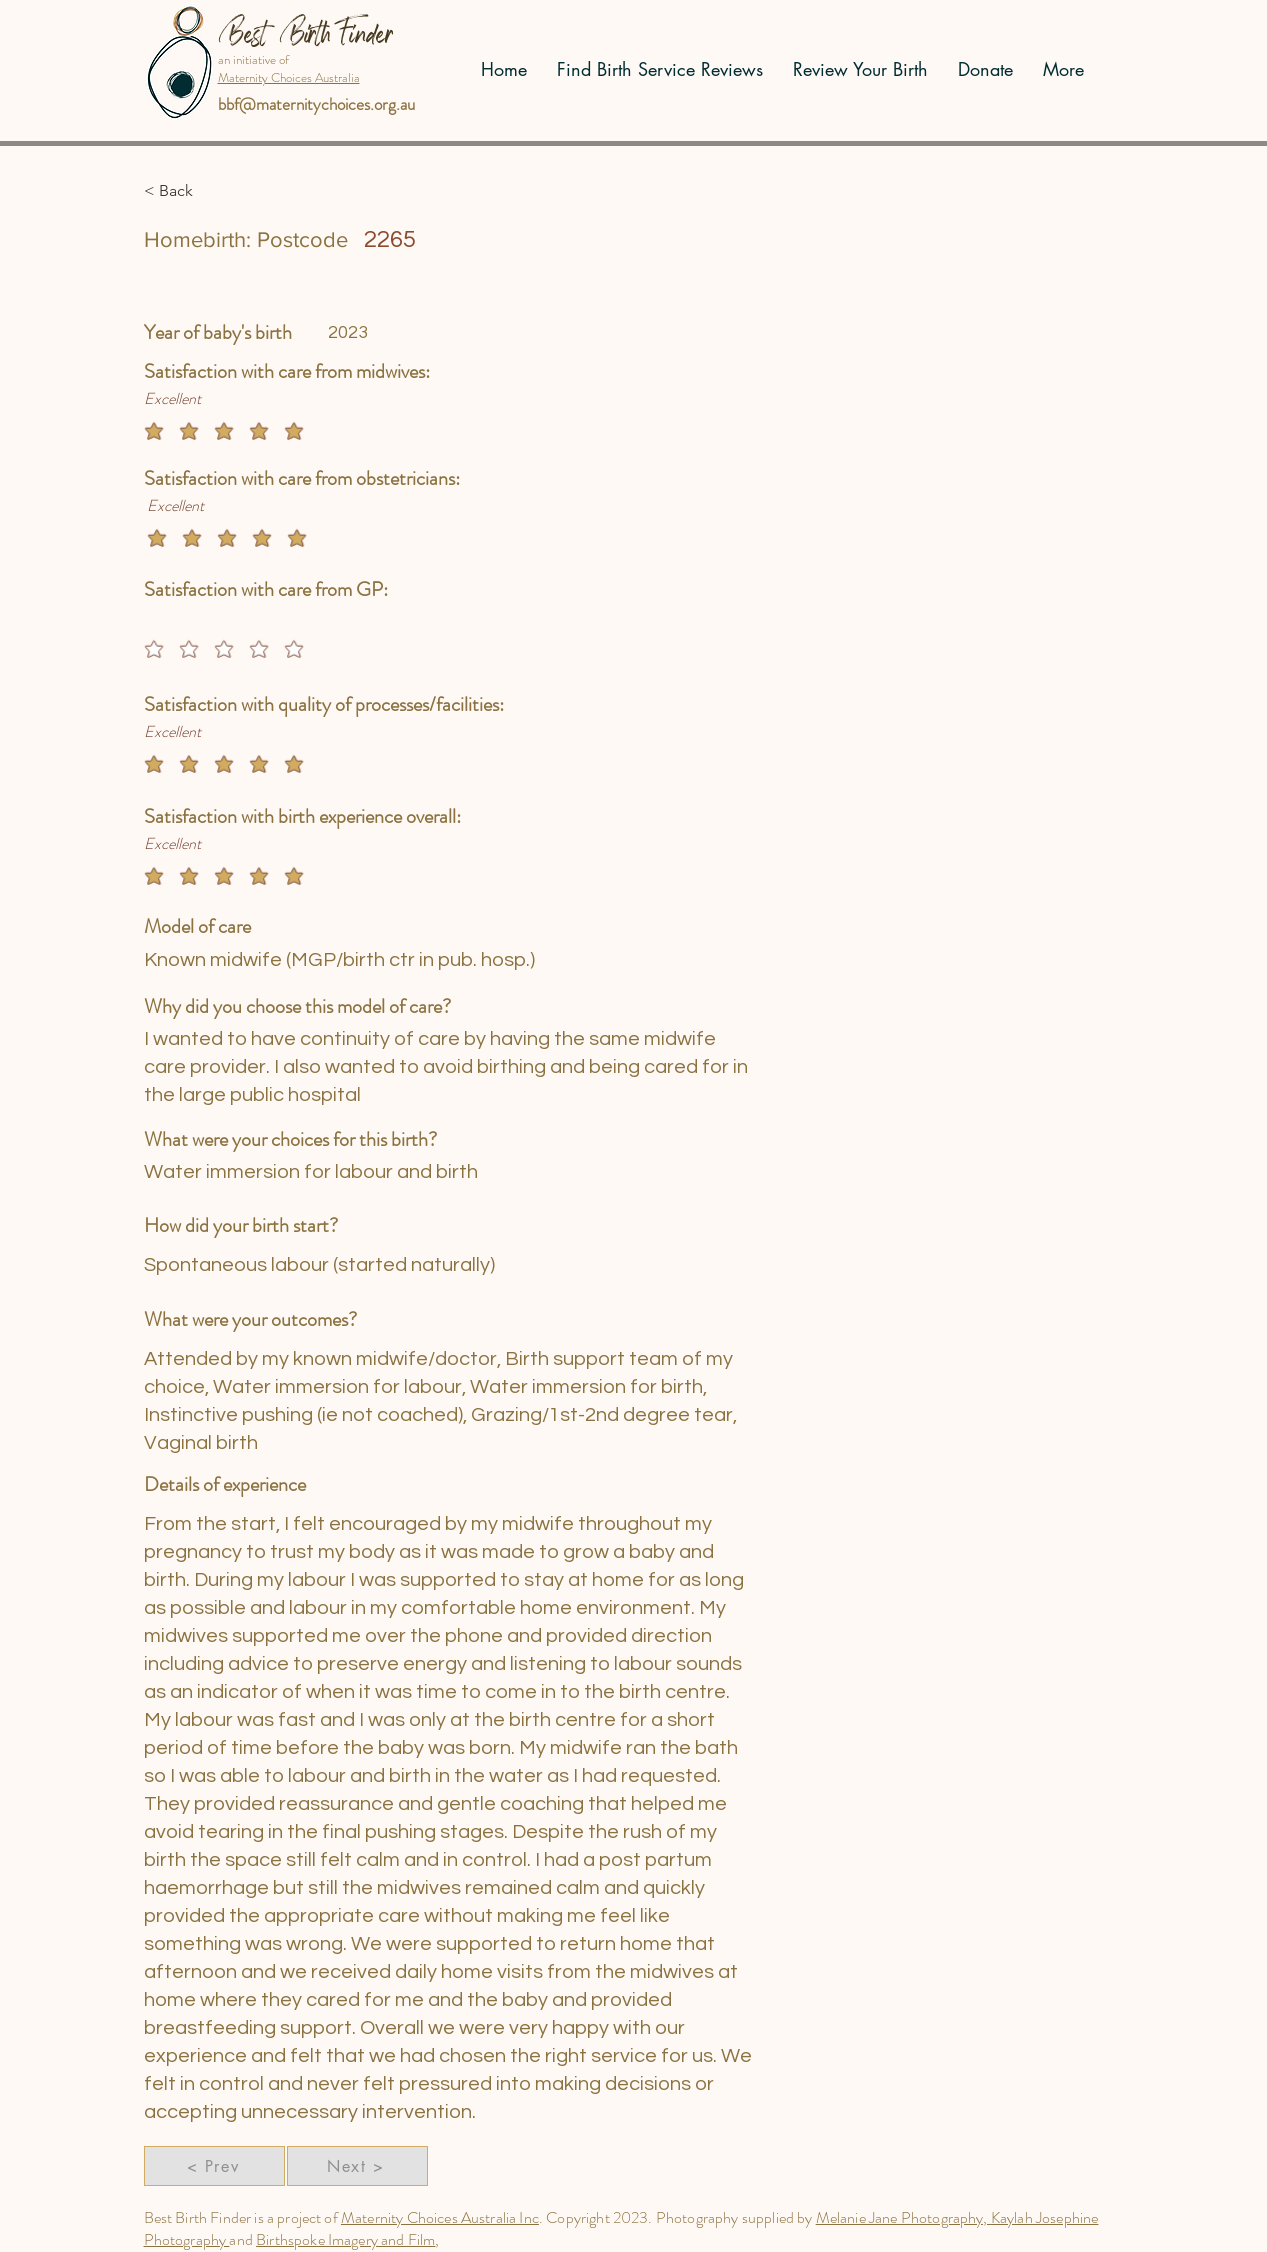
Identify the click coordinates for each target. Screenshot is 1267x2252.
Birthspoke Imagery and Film (345, 2239)
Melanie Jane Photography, (903, 2217)
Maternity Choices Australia (289, 77)
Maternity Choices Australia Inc (440, 2217)
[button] (209, 191)
